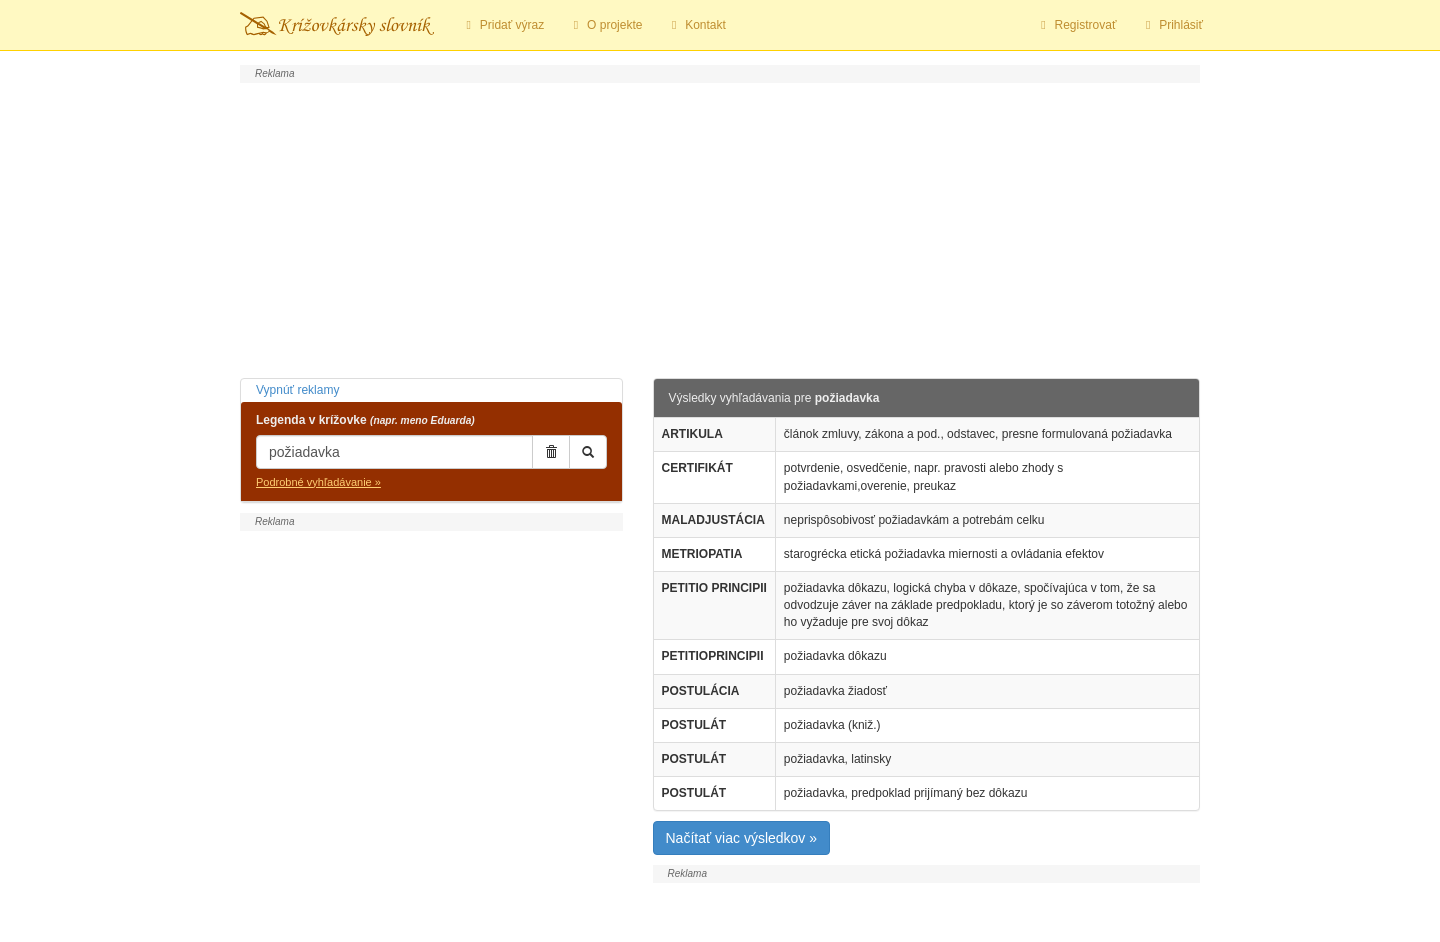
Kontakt (695, 25)
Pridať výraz (502, 25)
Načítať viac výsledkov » (742, 838)
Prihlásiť (1171, 25)
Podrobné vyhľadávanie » (318, 482)
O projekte (605, 25)
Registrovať (1076, 25)
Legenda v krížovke (365, 420)
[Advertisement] (720, 228)
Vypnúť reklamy (297, 390)
